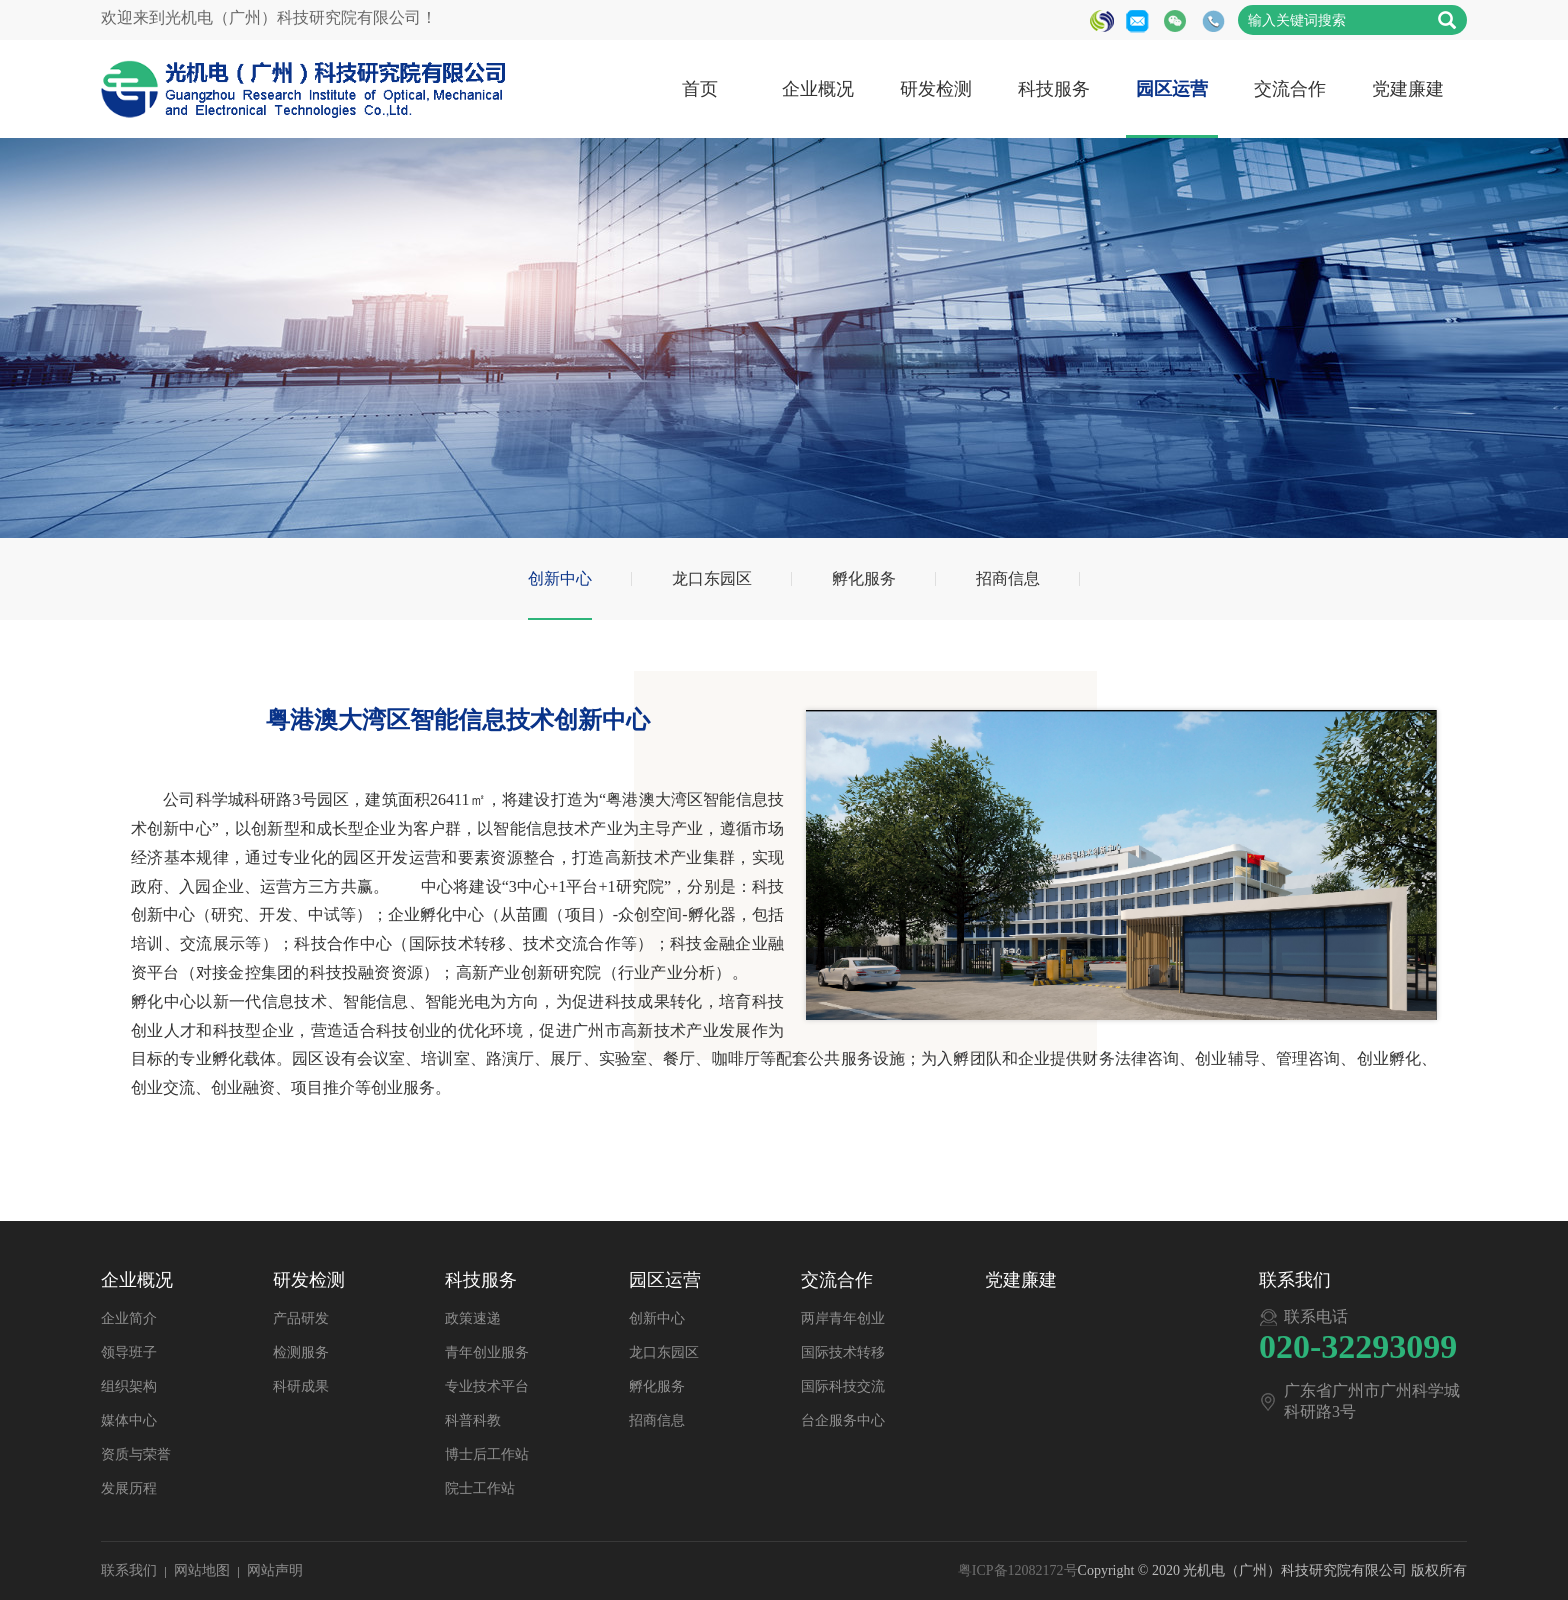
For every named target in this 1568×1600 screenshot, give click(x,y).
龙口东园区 (712, 578)
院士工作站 (480, 1488)
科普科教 (473, 1420)
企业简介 (129, 1318)
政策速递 (473, 1318)
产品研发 (301, 1318)
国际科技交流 (843, 1386)
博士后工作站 (487, 1454)
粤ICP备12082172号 (1018, 1570)
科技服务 (1054, 89)
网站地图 (202, 1570)
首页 (700, 89)
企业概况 (818, 89)
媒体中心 (129, 1420)
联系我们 (129, 1570)
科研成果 (301, 1386)
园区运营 (1172, 89)
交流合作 (1290, 89)
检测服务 (301, 1352)
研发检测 (936, 89)
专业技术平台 (487, 1386)
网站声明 (275, 1570)
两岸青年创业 (843, 1318)
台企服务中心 (843, 1420)
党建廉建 (1408, 89)
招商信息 (1008, 578)
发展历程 (129, 1488)
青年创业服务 (487, 1352)
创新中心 (560, 578)
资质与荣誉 (136, 1454)
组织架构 (129, 1386)
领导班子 (129, 1352)
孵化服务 (864, 578)
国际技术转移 (843, 1352)
